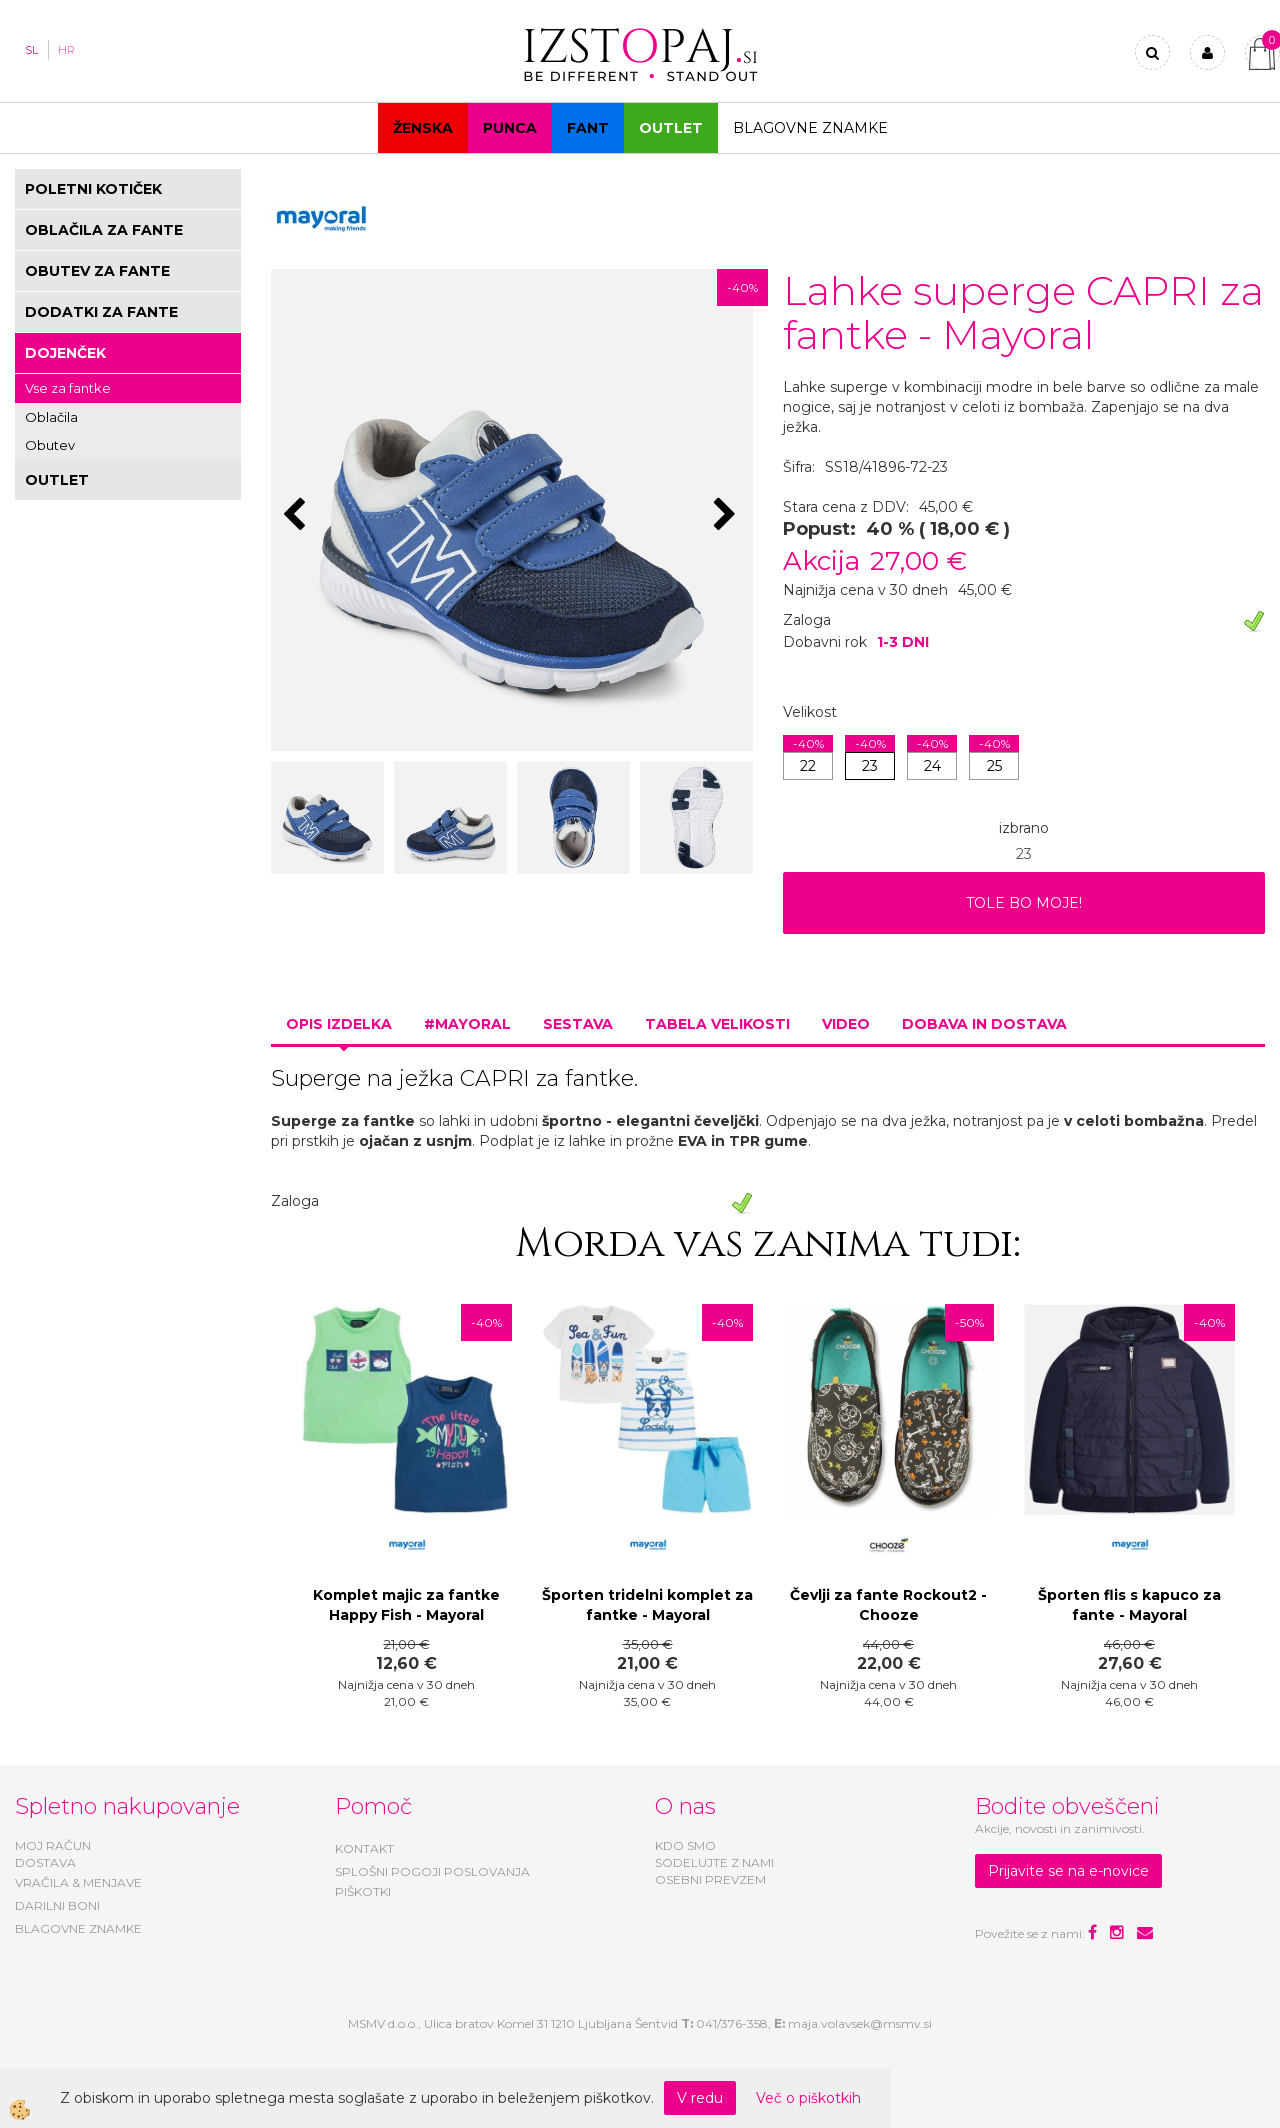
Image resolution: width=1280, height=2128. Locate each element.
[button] (727, 516)
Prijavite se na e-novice (1068, 1871)
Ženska (423, 128)
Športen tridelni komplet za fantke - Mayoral (647, 1605)
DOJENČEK (65, 353)
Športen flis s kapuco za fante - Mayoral (1129, 1605)
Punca (510, 128)
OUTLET (671, 128)
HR (66, 50)
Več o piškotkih (808, 2098)
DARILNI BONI (57, 1905)
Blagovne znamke (810, 128)
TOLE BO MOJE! (1024, 903)
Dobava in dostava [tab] (984, 1024)
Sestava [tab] (578, 1024)
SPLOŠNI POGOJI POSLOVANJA (432, 1871)
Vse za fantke (68, 388)
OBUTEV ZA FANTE (97, 271)
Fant (588, 128)
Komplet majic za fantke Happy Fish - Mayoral (406, 1605)
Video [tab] (846, 1024)
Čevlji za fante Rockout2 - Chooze (888, 1605)
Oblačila (51, 417)
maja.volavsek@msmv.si (860, 2023)
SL (31, 50)
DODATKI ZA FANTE (101, 312)
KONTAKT (364, 1848)
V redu (700, 2098)
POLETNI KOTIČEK (93, 189)
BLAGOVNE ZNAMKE (78, 1928)
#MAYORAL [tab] (467, 1024)
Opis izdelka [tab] (339, 1024)
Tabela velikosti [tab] (717, 1024)
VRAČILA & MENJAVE (78, 1882)
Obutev (50, 445)
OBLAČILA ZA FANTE (104, 230)
